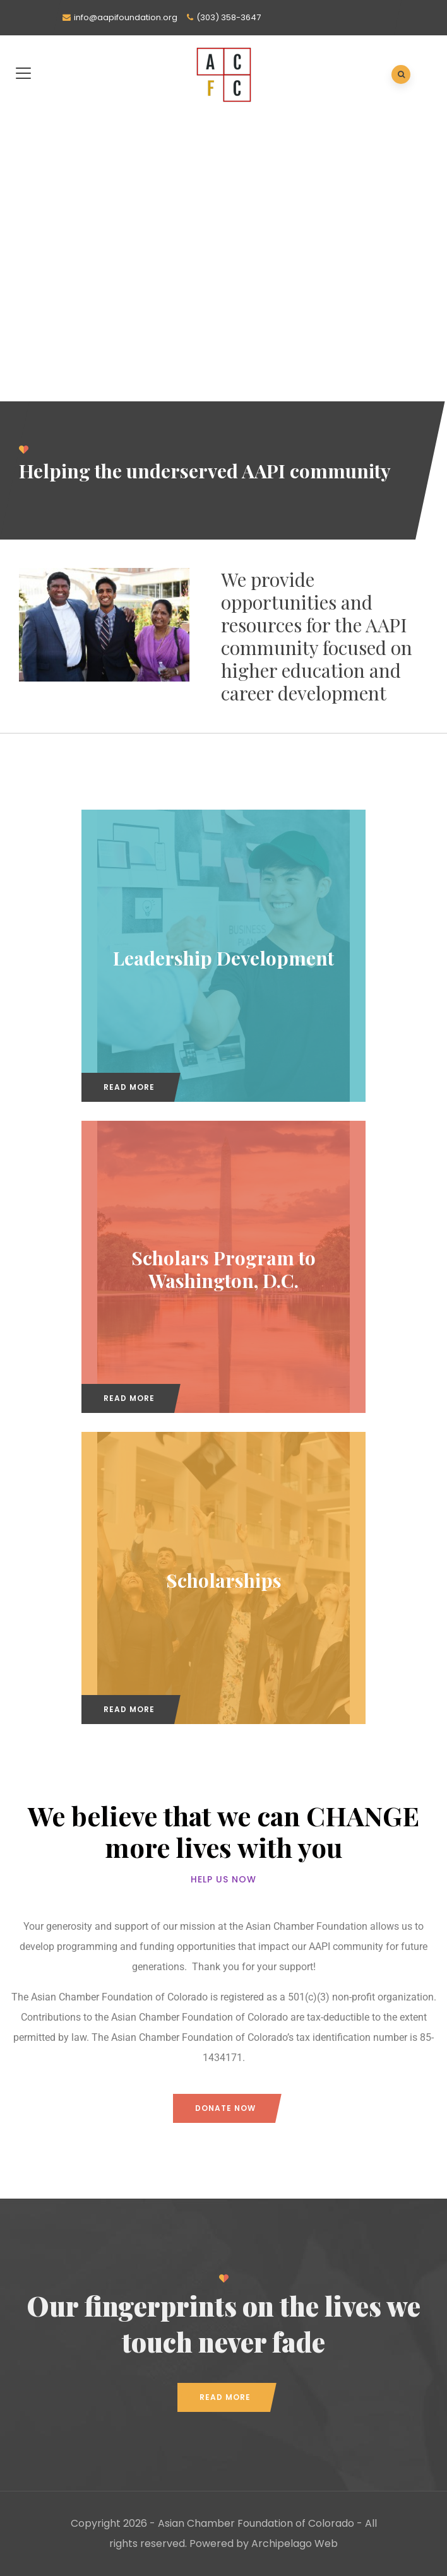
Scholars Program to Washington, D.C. (223, 1268)
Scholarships (224, 1579)
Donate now (225, 2108)
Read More (129, 1087)
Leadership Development (223, 957)
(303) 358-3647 (228, 17)
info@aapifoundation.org (125, 17)
